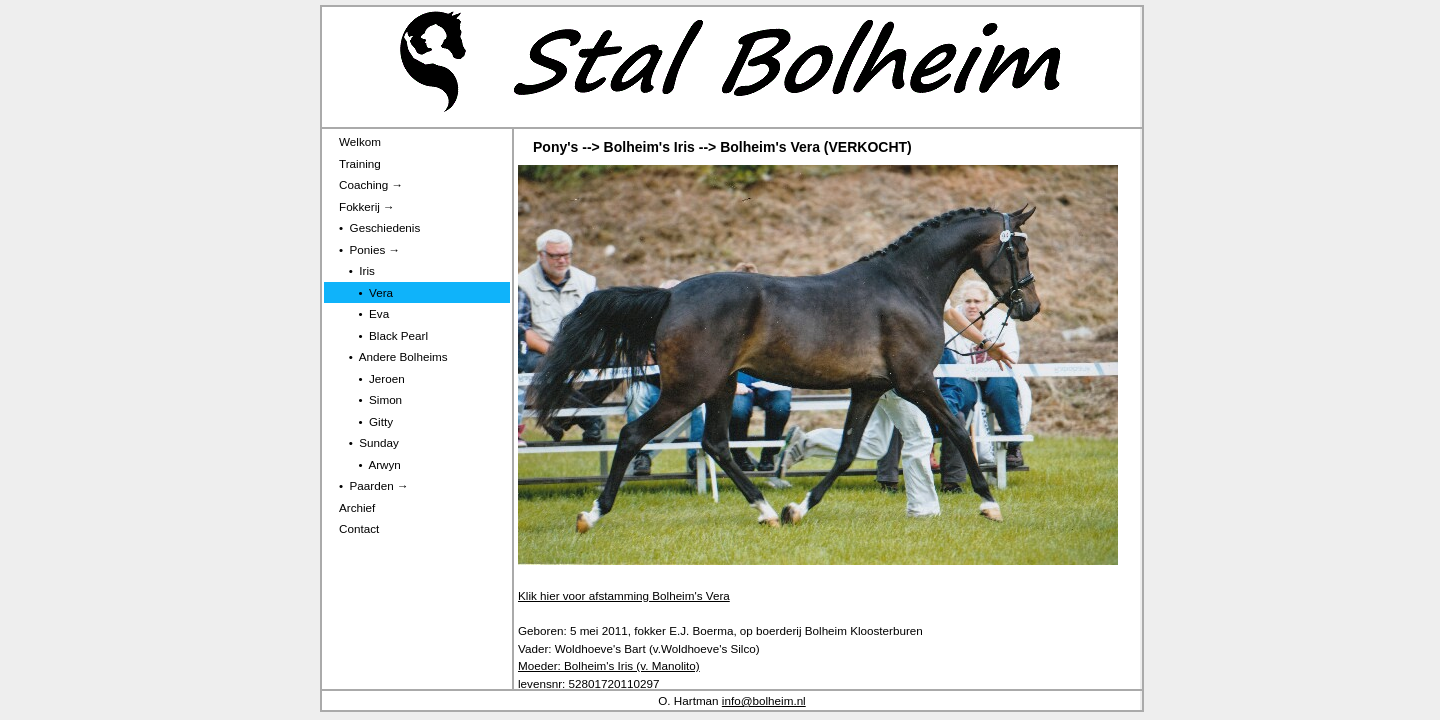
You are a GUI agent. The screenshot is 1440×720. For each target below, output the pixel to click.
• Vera (366, 292)
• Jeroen (372, 378)
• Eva (364, 313)
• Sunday (369, 442)
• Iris (357, 270)
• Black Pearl (383, 335)
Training (360, 163)
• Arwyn (370, 464)
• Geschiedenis (379, 227)
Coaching (371, 184)
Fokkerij (367, 206)
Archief (357, 507)
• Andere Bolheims (393, 356)
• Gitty (366, 421)
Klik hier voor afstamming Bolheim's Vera (624, 595)
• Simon (370, 399)
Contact (359, 528)
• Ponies (369, 249)
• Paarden (374, 485)
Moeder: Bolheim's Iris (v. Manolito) (609, 665)
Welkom (360, 141)
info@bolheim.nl (764, 700)
